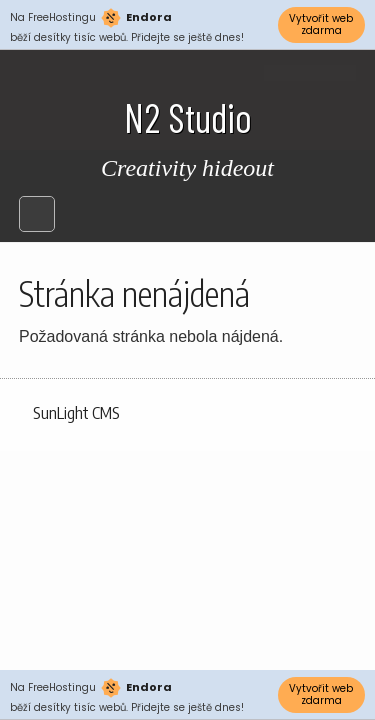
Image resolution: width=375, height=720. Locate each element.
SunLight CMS (76, 413)
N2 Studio (188, 117)
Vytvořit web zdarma (321, 24)
